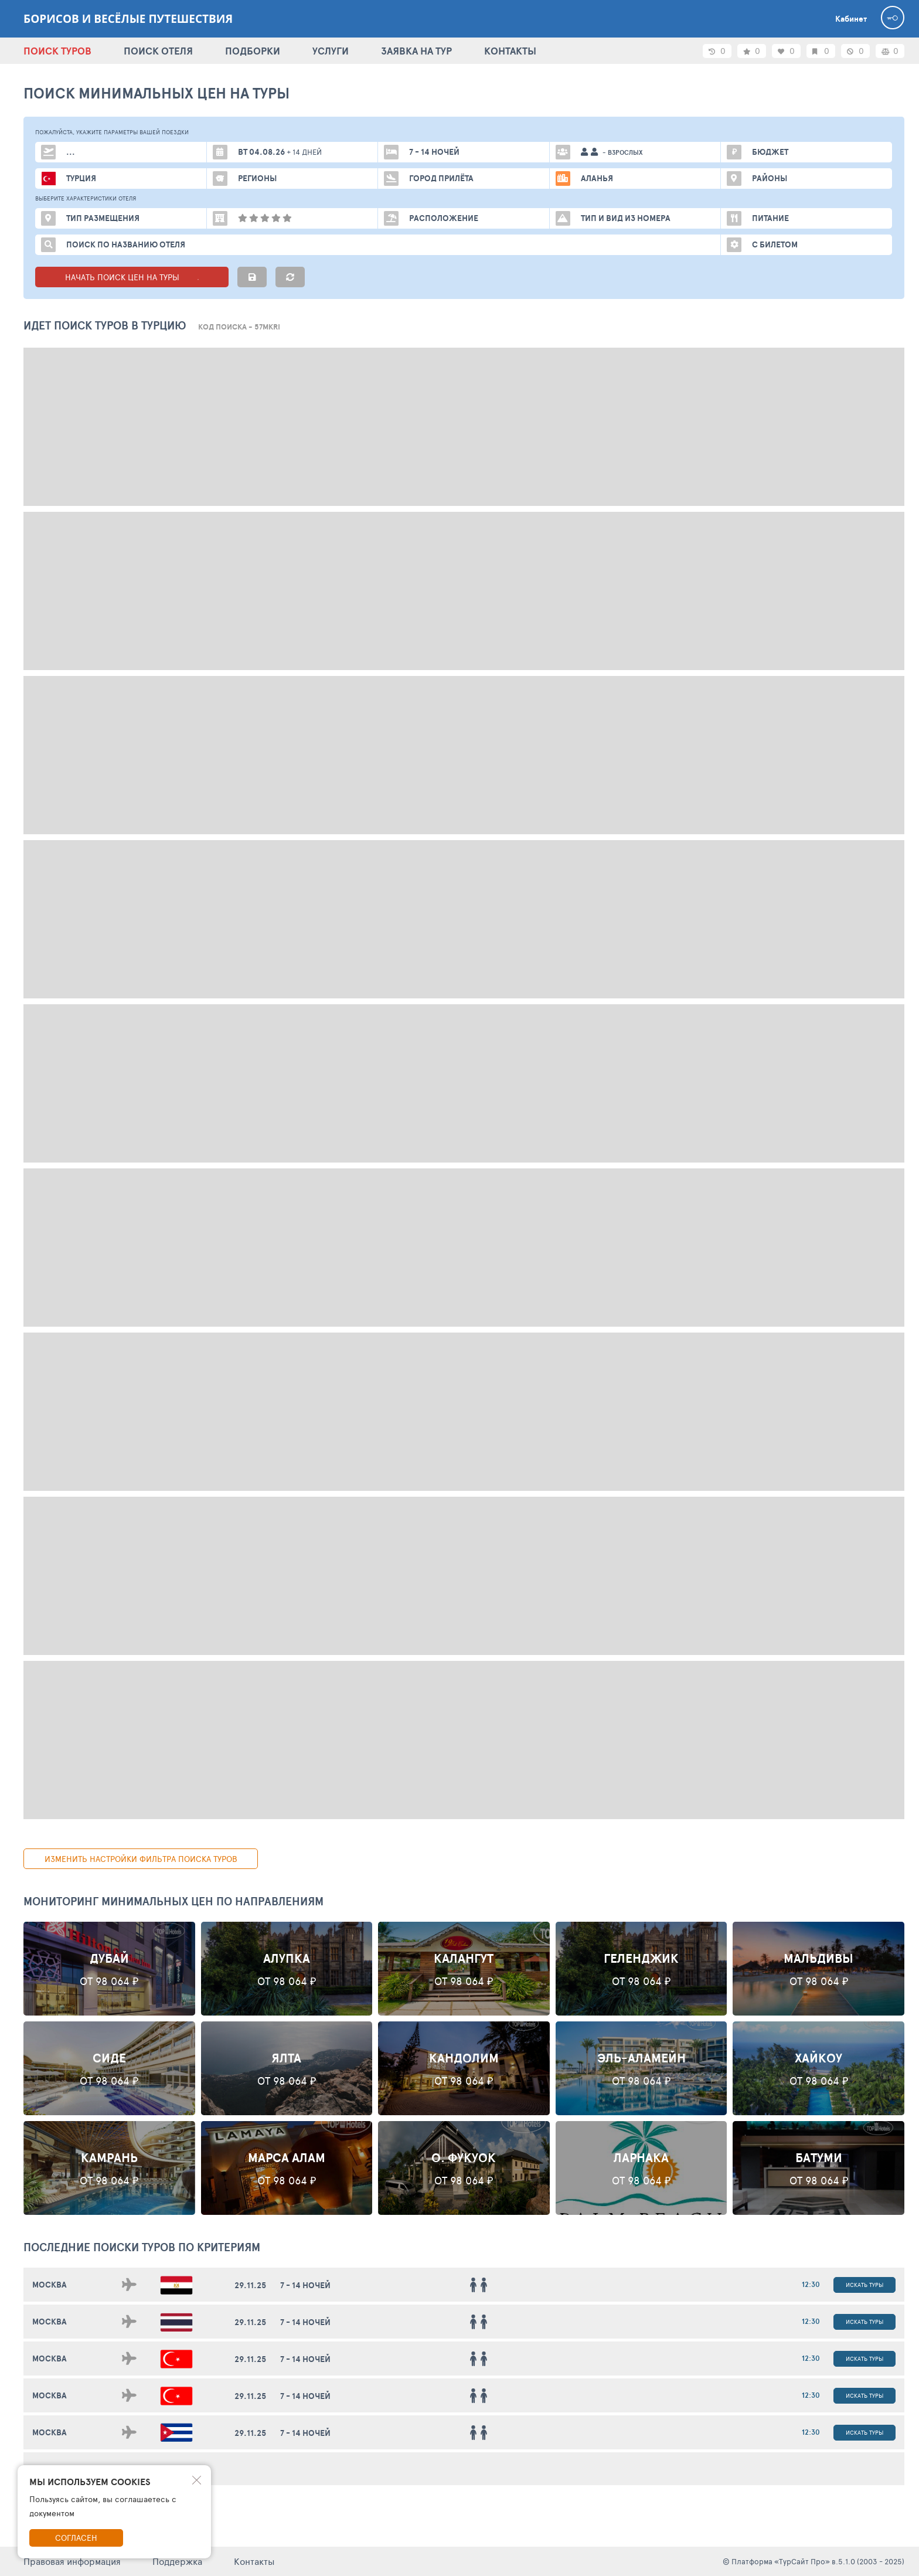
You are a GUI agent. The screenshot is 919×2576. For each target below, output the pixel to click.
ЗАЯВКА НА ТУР (416, 50)
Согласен (76, 2537)
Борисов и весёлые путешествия (128, 18)
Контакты (254, 2561)
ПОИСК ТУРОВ (57, 50)
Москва (49, 2284)
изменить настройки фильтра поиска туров (141, 1858)
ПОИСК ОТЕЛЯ (158, 50)
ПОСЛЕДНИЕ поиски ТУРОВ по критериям (141, 2247)
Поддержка (177, 2561)
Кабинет (851, 19)
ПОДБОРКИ (252, 50)
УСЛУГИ (330, 50)
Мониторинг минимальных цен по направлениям (173, 1901)
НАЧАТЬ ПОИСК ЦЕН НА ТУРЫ (132, 277)
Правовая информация (72, 2561)
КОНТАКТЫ (510, 50)
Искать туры (864, 2285)
